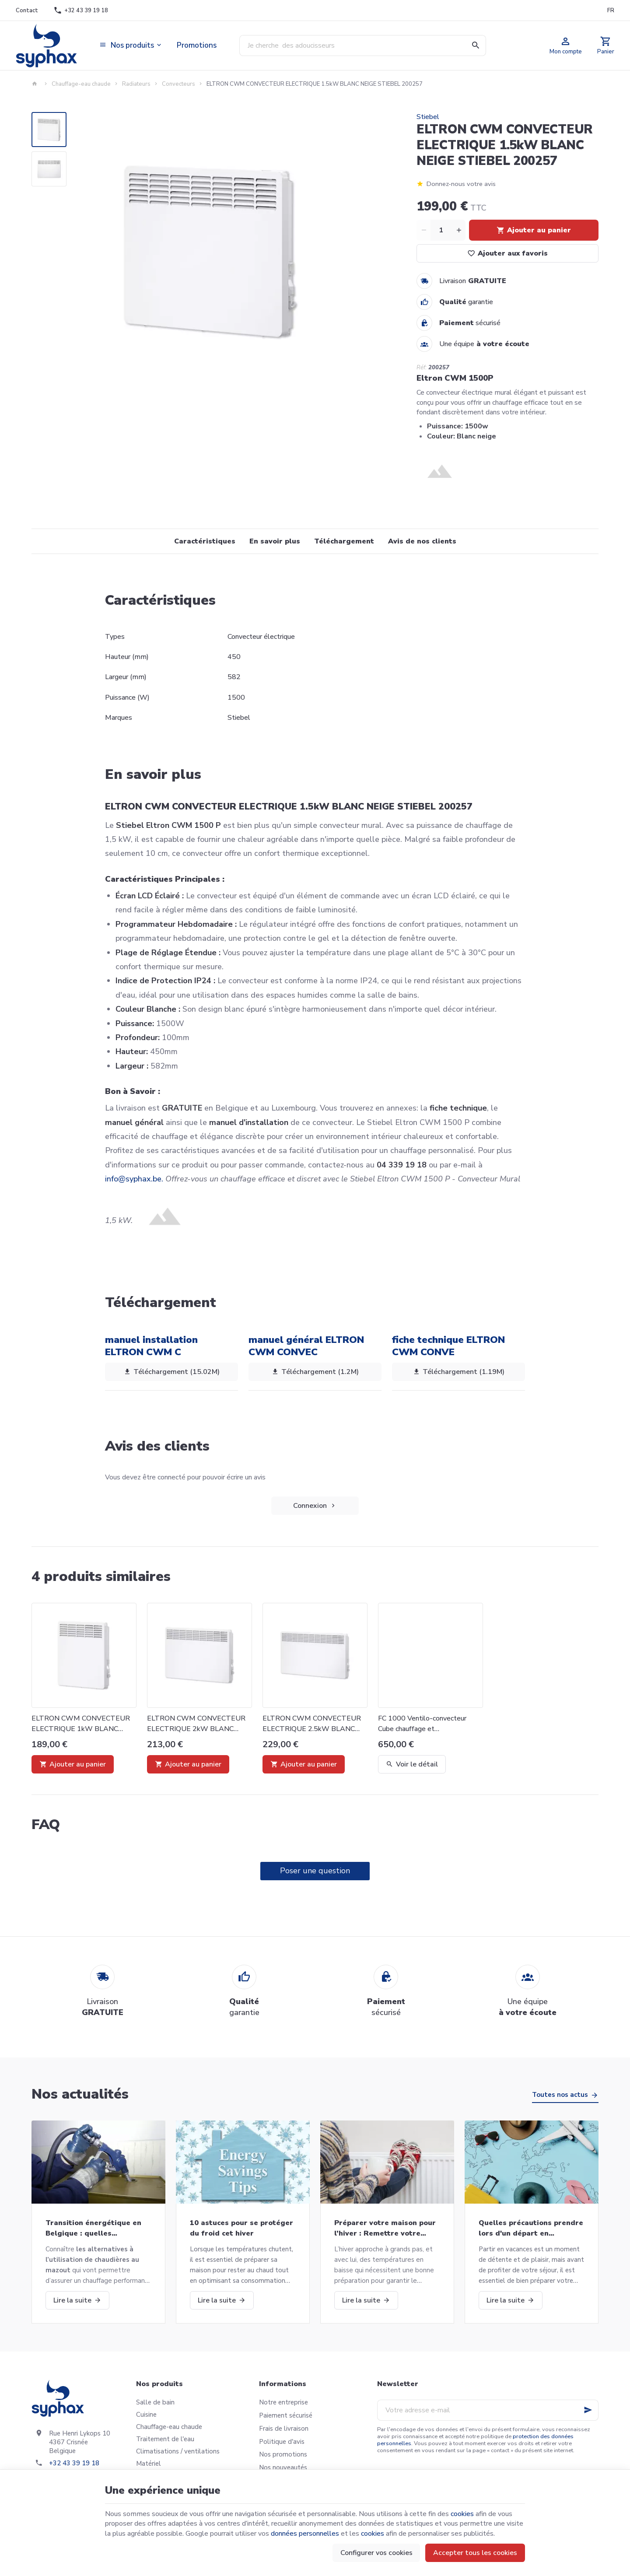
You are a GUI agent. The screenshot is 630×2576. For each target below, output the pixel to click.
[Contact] (27, 10)
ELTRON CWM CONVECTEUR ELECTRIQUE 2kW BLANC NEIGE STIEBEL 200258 (196, 1724)
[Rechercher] (475, 45)
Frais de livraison (283, 2428)
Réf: (421, 368)
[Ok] (588, 2410)
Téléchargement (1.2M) (315, 1372)
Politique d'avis (281, 2441)
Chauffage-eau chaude (81, 84)
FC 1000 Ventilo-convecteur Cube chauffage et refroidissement (422, 1724)
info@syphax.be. (134, 1179)
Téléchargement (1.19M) (458, 1372)
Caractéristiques (204, 541)
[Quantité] (441, 230)
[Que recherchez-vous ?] (362, 45)
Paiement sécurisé (285, 2415)
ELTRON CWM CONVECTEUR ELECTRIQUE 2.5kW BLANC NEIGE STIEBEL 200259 (311, 1724)
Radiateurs (136, 84)
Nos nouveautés (283, 2467)
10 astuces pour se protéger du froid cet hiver (241, 2228)
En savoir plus (274, 541)
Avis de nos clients (422, 541)
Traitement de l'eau (165, 2439)
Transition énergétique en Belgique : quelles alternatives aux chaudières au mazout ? (96, 2228)
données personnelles (305, 2533)
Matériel (148, 2463)
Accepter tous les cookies (475, 2553)
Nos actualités (80, 2094)
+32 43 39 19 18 (74, 2463)
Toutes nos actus (560, 2094)
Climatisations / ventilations (178, 2451)
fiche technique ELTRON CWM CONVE (448, 1346)
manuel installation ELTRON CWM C (151, 1346)
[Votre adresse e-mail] (487, 2410)
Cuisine (146, 2414)
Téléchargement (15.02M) (171, 1372)
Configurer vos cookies (376, 2553)
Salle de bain (155, 2402)
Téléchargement (344, 541)
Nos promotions (283, 2454)
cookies (462, 2514)
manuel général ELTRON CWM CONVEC (306, 1346)
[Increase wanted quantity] (459, 230)
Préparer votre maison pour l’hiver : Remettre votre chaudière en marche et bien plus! (386, 2228)
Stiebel (427, 117)
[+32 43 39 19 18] (81, 10)
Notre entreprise (283, 2402)
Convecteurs (178, 84)
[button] (131, 45)
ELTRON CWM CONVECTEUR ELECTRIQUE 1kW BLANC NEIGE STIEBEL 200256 (81, 1724)
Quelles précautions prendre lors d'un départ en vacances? (531, 2228)
